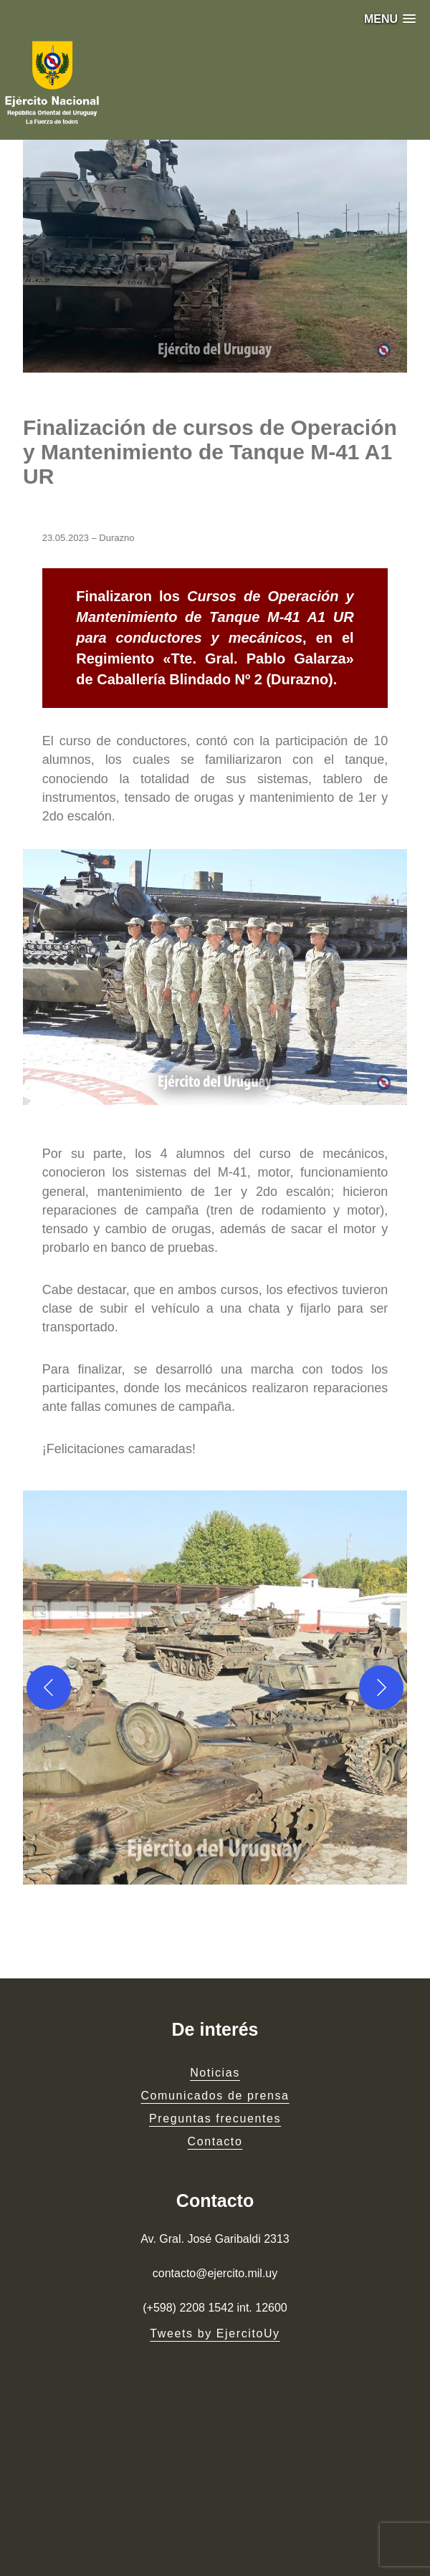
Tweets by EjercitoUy (215, 2333)
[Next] (381, 1687)
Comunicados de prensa (214, 2095)
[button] (390, 19)
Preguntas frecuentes (215, 2118)
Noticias (215, 2073)
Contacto (215, 2141)
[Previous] (49, 1687)
